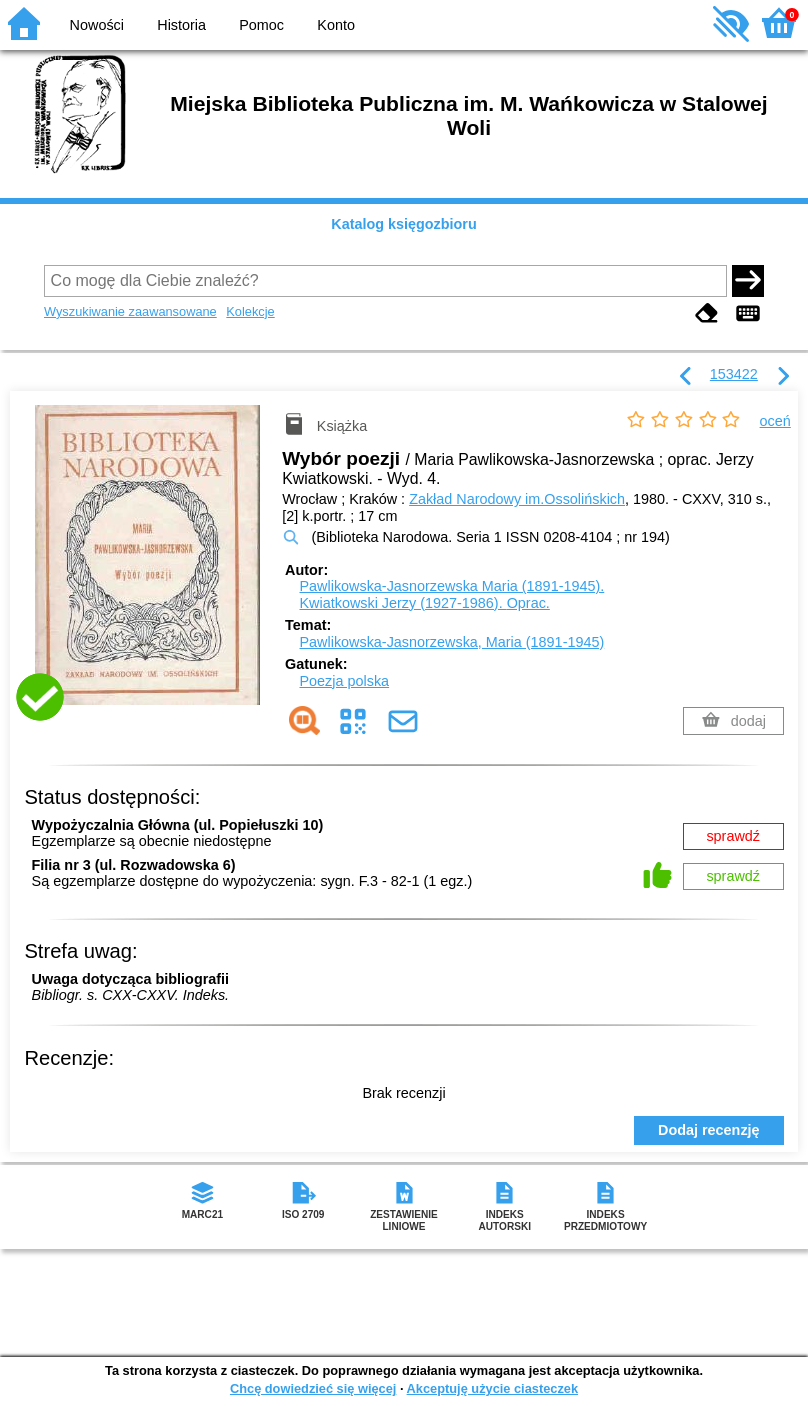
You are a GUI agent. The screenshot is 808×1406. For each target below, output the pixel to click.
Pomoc (261, 25)
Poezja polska (345, 681)
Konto (336, 25)
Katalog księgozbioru (404, 224)
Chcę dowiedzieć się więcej (313, 1388)
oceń (775, 421)
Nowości (97, 25)
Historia (181, 25)
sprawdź (733, 836)
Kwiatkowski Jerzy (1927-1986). (425, 603)
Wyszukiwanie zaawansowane (130, 311)
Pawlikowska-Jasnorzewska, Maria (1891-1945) (452, 642)
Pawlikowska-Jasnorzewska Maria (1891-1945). (452, 586)
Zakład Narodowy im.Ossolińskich (517, 499)
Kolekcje (250, 311)
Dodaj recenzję (709, 1130)
